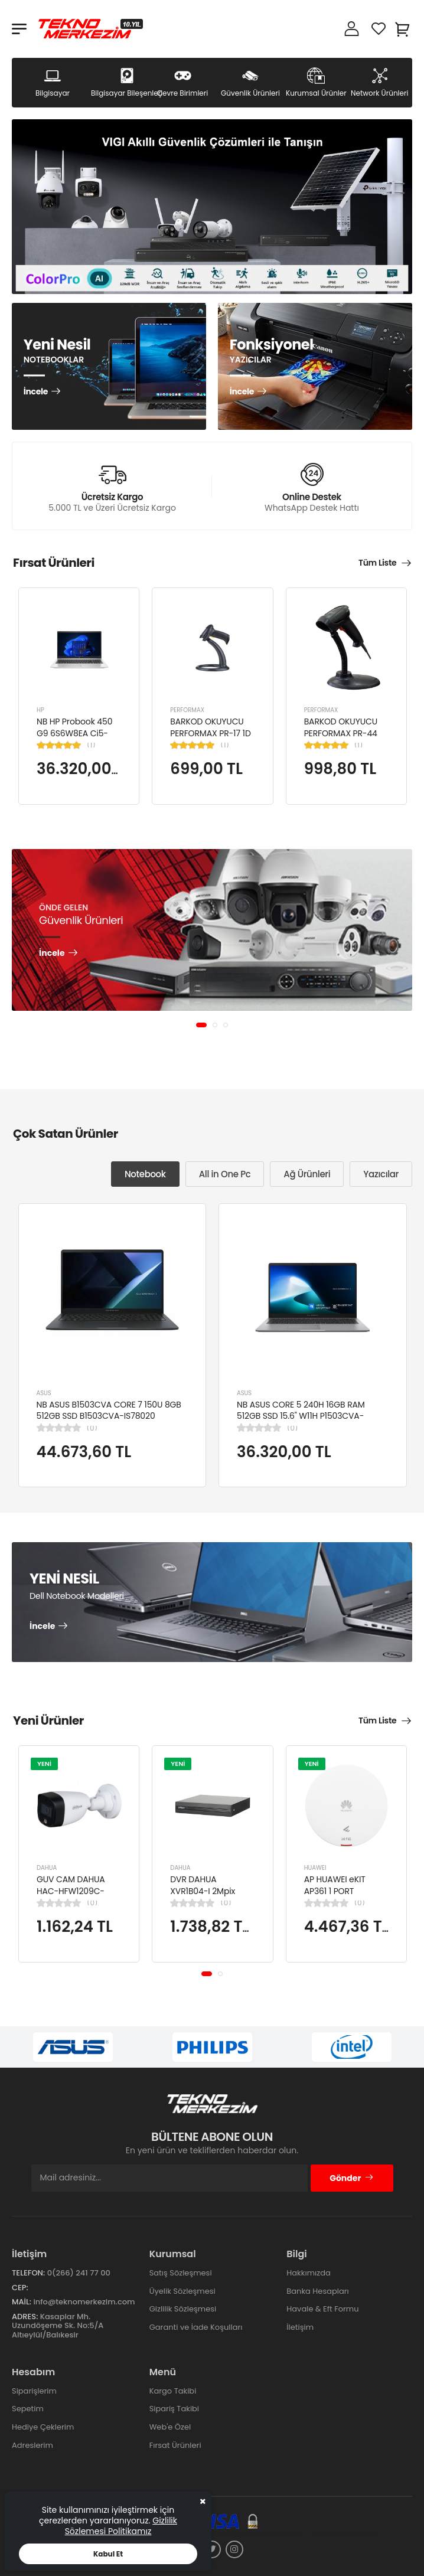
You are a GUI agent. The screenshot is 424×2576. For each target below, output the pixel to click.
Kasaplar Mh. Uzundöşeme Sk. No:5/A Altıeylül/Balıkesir (57, 2325)
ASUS (44, 1392)
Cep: (20, 2287)
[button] (201, 1025)
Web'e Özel (170, 2427)
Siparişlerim (34, 2391)
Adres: (25, 2316)
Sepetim (28, 2408)
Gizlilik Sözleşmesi (183, 2308)
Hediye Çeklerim (43, 2427)
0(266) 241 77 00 (78, 2272)
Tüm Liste (377, 563)
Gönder (352, 2178)
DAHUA (47, 1867)
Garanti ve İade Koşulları (196, 2327)
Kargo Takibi (173, 2391)
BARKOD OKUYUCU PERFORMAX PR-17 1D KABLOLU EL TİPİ (210, 733)
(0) (92, 1427)
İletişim (300, 2327)
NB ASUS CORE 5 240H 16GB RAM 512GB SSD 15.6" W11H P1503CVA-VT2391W (301, 1415)
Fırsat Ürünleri (175, 2445)
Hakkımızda (308, 2272)
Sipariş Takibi (174, 2408)
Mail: (21, 2301)
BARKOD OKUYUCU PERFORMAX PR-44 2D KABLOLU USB (340, 733)
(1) (91, 745)
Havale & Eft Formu (322, 2308)
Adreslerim (32, 2445)
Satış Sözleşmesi (180, 2272)
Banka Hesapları (317, 2291)
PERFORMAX (187, 710)
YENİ (44, 1763)
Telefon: (28, 2272)
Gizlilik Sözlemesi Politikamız (121, 2526)
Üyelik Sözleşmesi (182, 2291)
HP (40, 710)
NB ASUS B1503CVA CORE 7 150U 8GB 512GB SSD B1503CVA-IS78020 (109, 1410)
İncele (36, 392)
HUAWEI (315, 1867)
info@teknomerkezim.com (84, 2301)
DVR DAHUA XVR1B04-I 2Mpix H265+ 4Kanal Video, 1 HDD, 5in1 (211, 1896)
